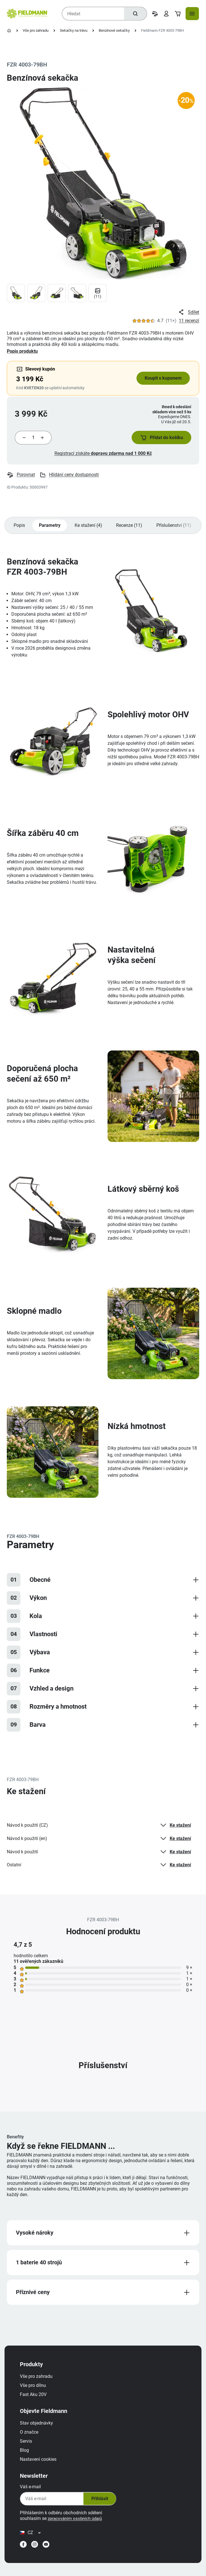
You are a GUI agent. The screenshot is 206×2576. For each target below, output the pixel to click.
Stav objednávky (39, 2431)
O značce (32, 2440)
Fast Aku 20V (36, 2402)
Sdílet (188, 312)
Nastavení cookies (41, 2467)
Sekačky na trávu (73, 30)
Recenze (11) (132, 528)
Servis (29, 2449)
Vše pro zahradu (36, 30)
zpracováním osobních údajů (80, 2526)
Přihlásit (101, 2506)
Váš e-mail (33, 2494)
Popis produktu (22, 351)
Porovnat (21, 477)
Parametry (51, 528)
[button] (159, 439)
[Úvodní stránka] (9, 30)
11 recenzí (189, 320)
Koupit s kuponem (162, 378)
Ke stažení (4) (90, 528)
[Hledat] (134, 13)
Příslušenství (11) (176, 528)
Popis (19, 528)
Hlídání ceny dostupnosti (70, 477)
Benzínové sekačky (114, 30)
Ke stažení (174, 1829)
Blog (27, 2458)
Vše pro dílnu (36, 2393)
